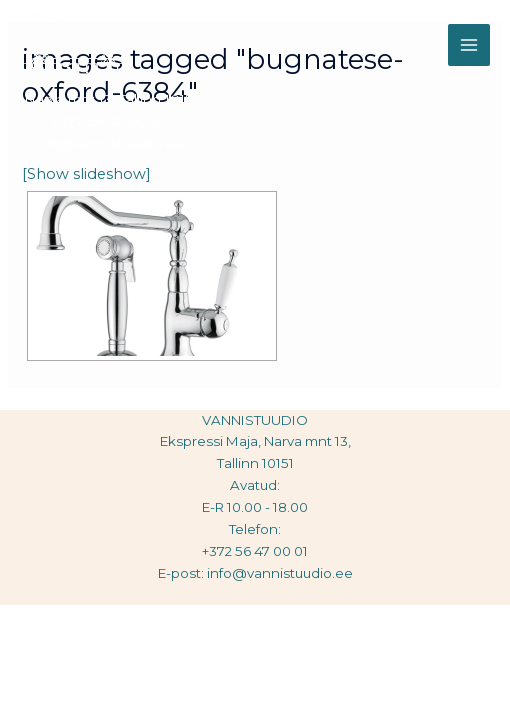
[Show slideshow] (86, 174)
